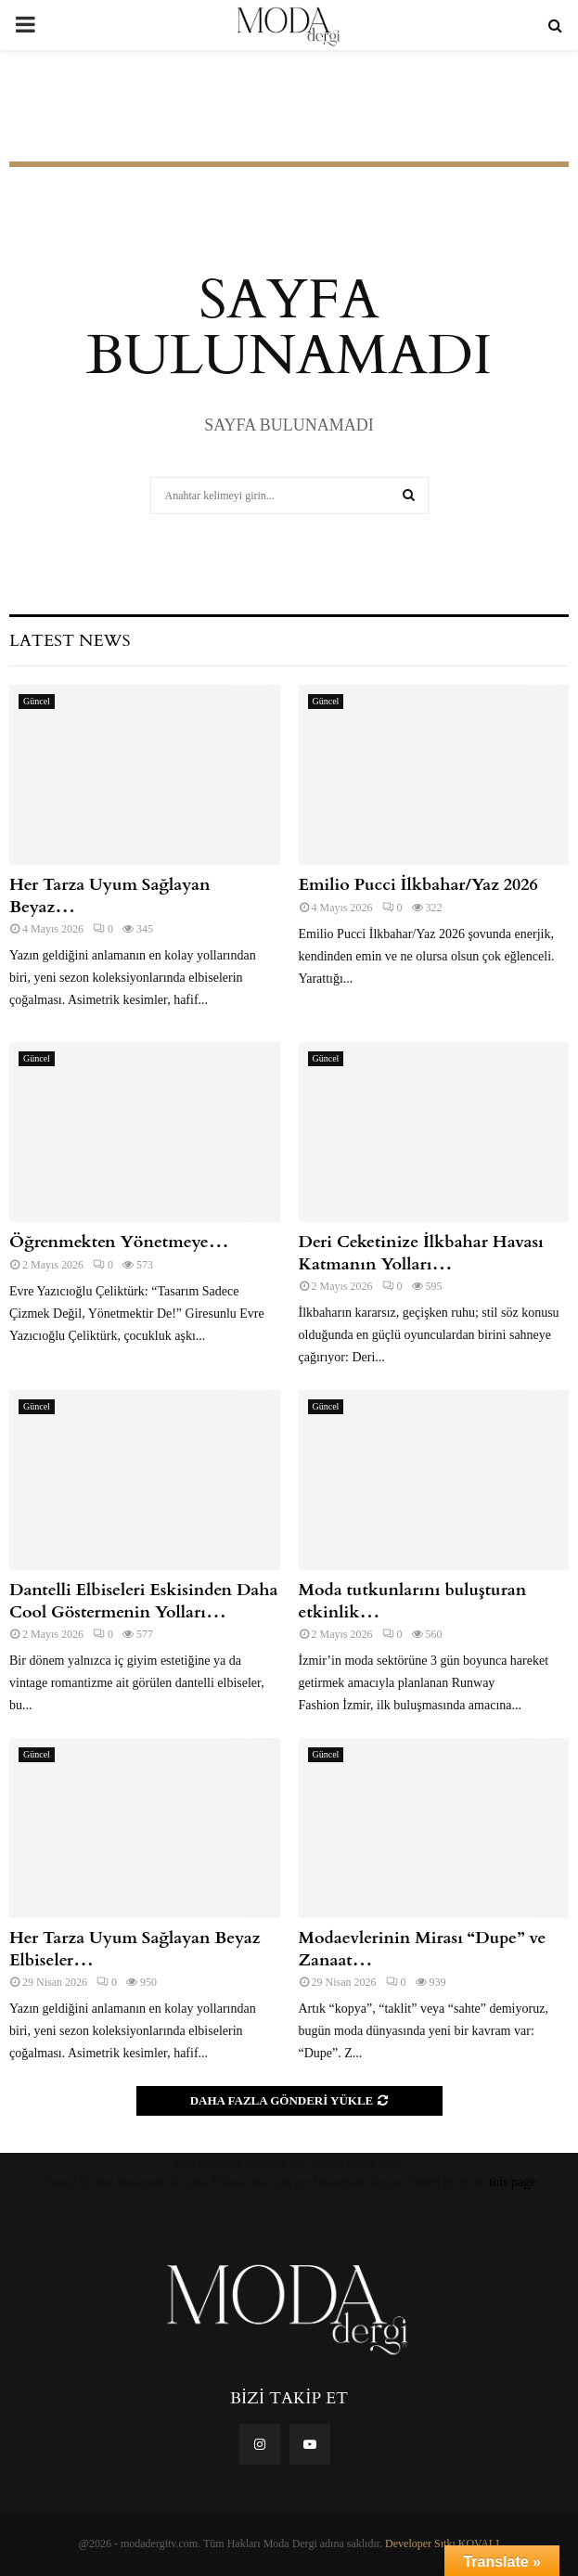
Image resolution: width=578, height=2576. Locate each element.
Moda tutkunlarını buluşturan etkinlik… (413, 1600)
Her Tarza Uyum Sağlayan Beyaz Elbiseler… (135, 1948)
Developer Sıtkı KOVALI (442, 2543)
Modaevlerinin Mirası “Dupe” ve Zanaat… (422, 1948)
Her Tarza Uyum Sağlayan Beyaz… (110, 895)
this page (512, 2182)
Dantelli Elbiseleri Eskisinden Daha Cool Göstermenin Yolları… (143, 1600)
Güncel (36, 701)
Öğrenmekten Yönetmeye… (119, 1242)
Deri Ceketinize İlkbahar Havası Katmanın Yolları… (421, 1252)
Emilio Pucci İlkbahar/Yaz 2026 (418, 884)
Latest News (69, 640)
